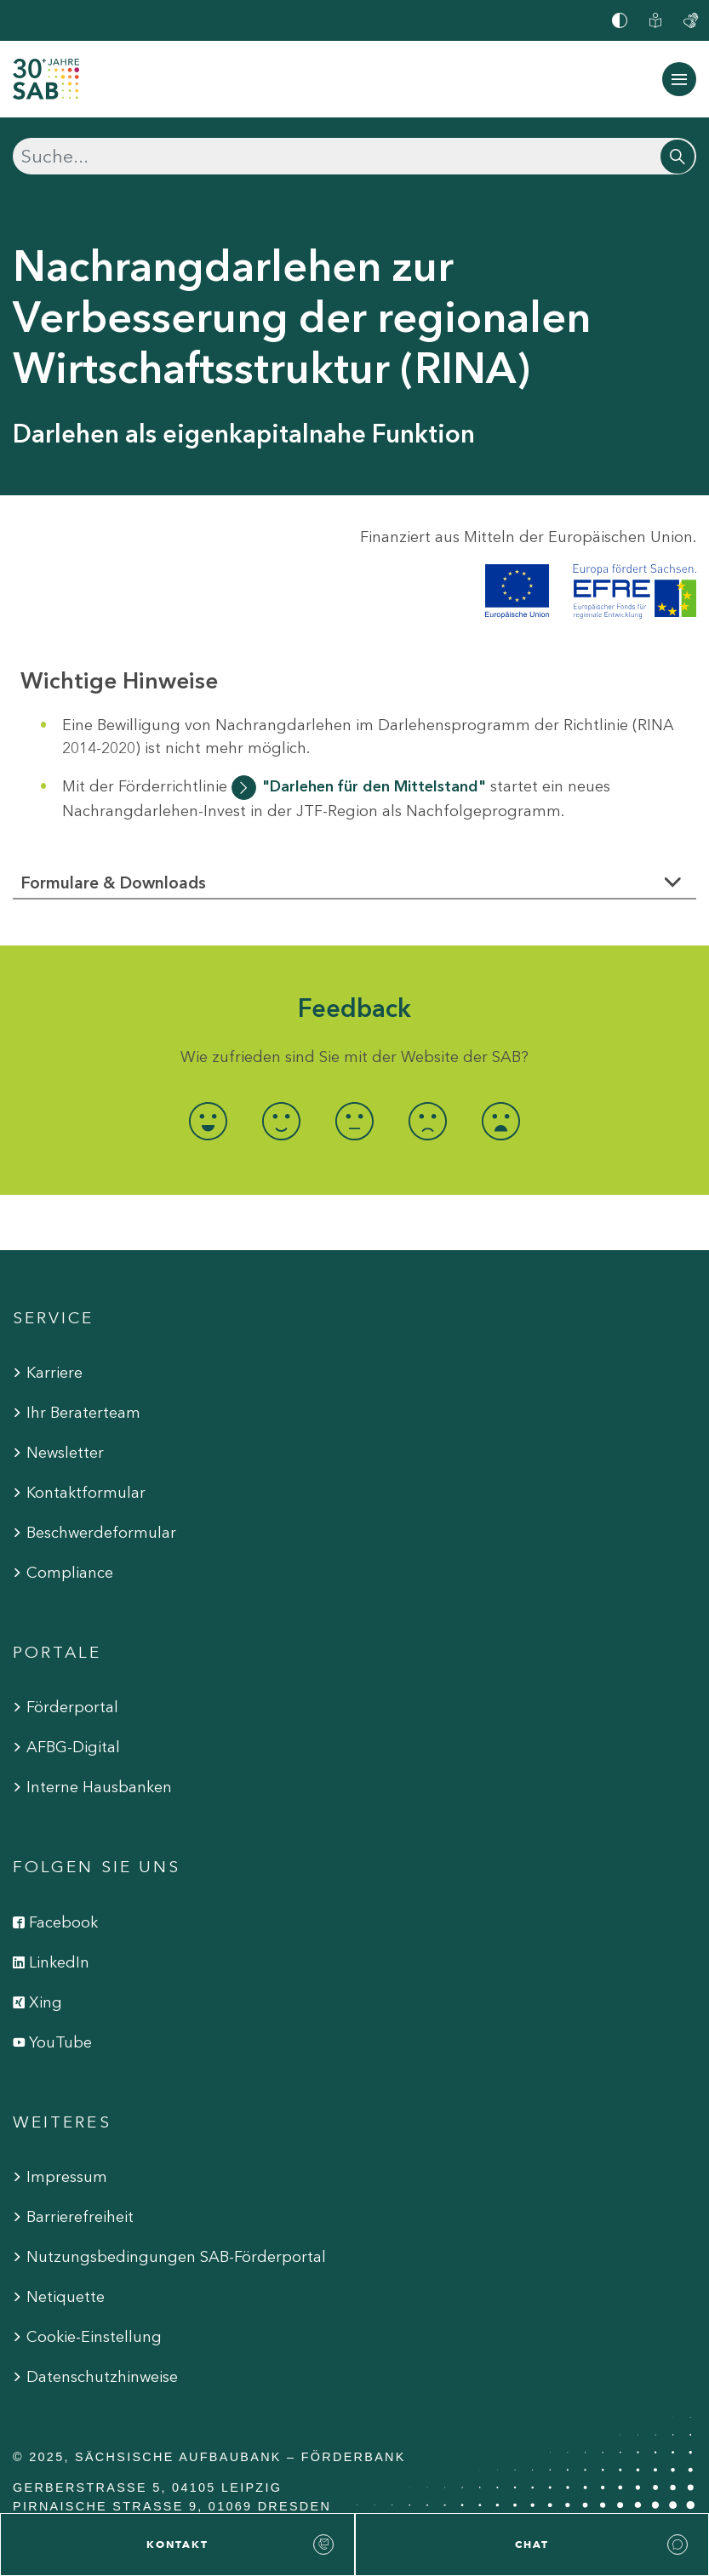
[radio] (208, 1121)
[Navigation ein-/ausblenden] (679, 79)
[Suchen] (354, 156)
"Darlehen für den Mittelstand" (374, 786)
